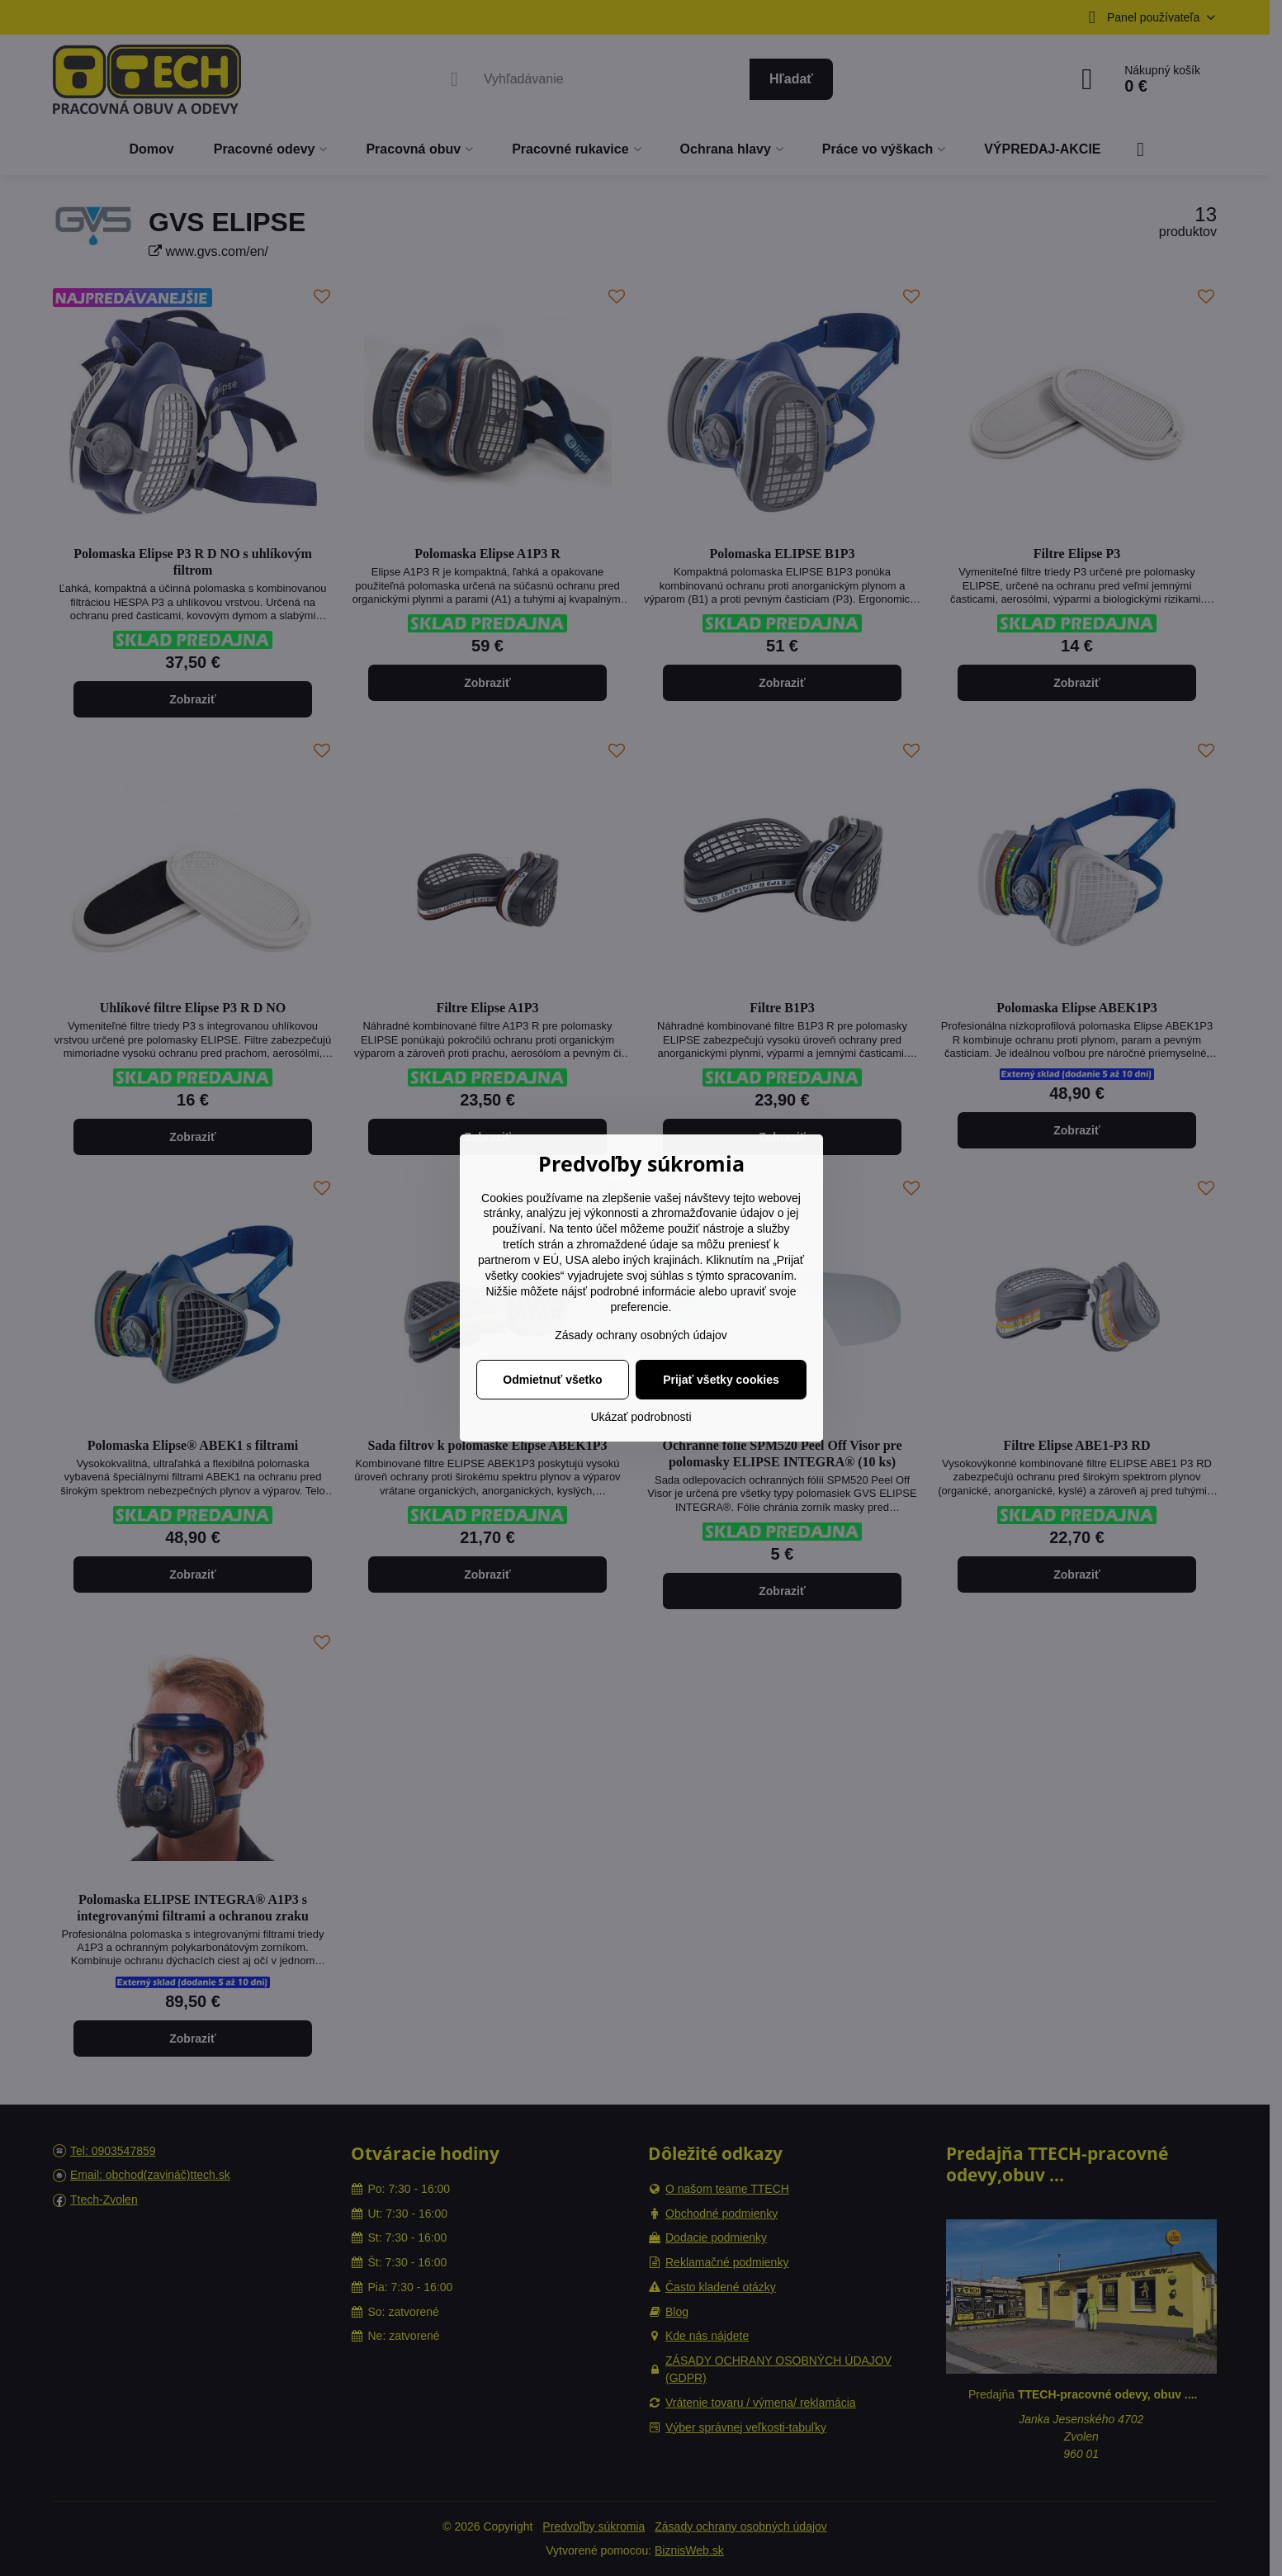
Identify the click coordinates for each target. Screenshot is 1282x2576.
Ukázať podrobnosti (641, 1416)
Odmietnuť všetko (552, 1379)
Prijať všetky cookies (721, 1379)
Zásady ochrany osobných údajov (641, 1335)
